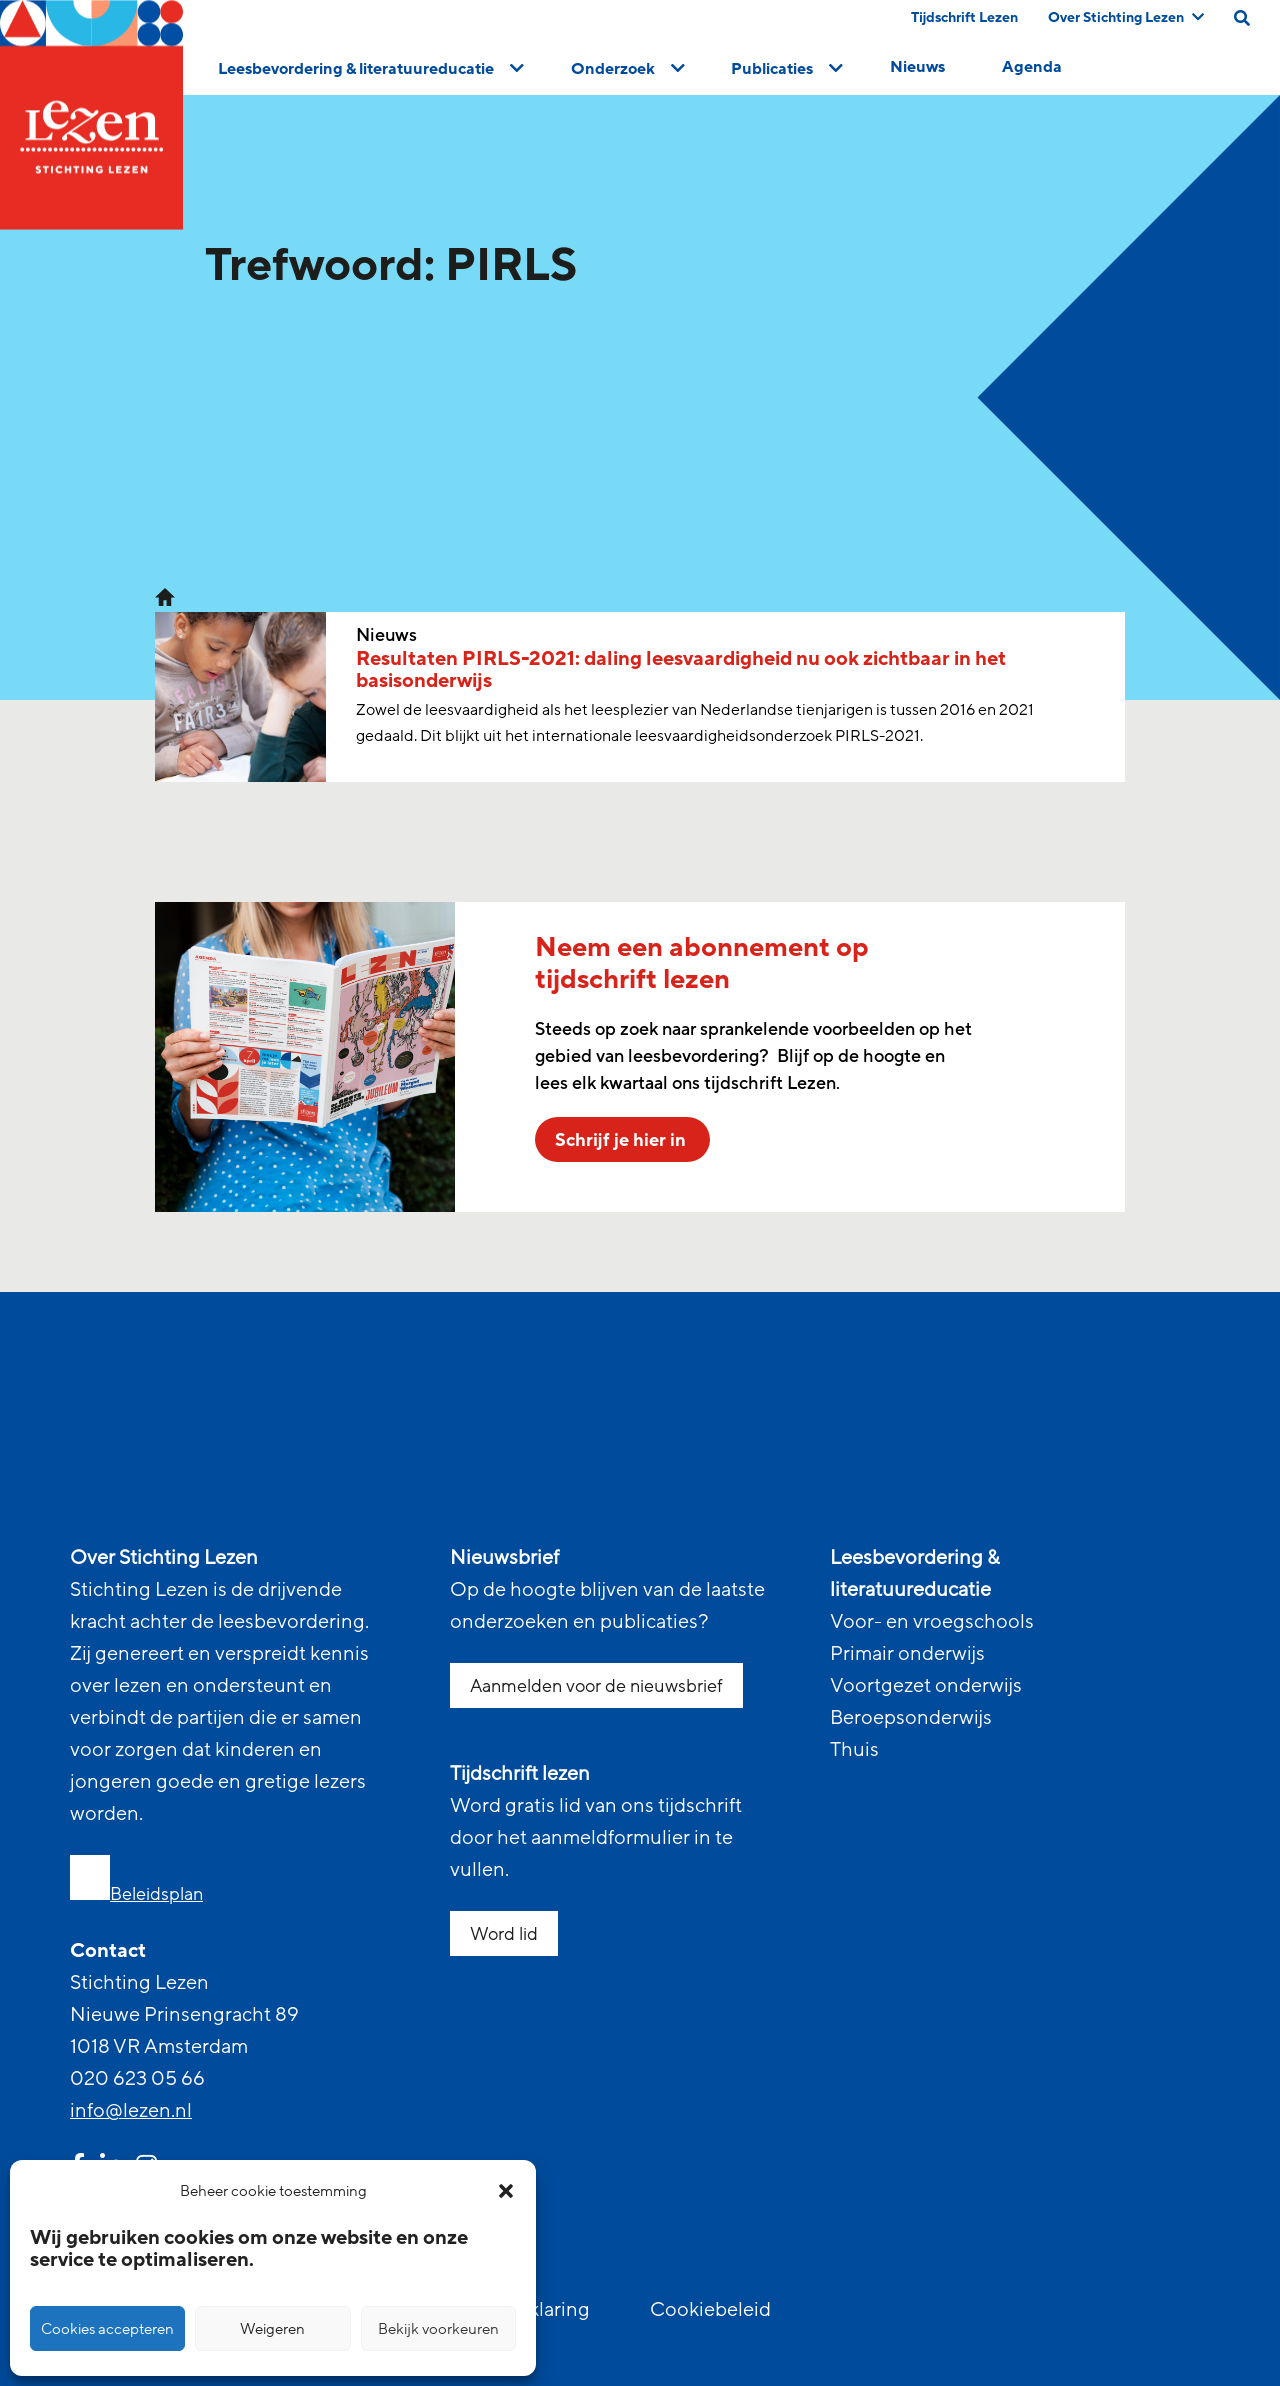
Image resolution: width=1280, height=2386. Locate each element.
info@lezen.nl (131, 2111)
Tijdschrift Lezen (964, 17)
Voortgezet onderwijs (926, 1686)
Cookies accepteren (107, 2329)
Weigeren (272, 2329)
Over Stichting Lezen (1126, 17)
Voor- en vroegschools (932, 1622)
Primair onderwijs (907, 1654)
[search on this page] (1242, 18)
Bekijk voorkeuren (438, 2329)
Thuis (854, 1750)
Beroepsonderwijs (911, 1718)
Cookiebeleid (710, 2310)
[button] (506, 2191)
